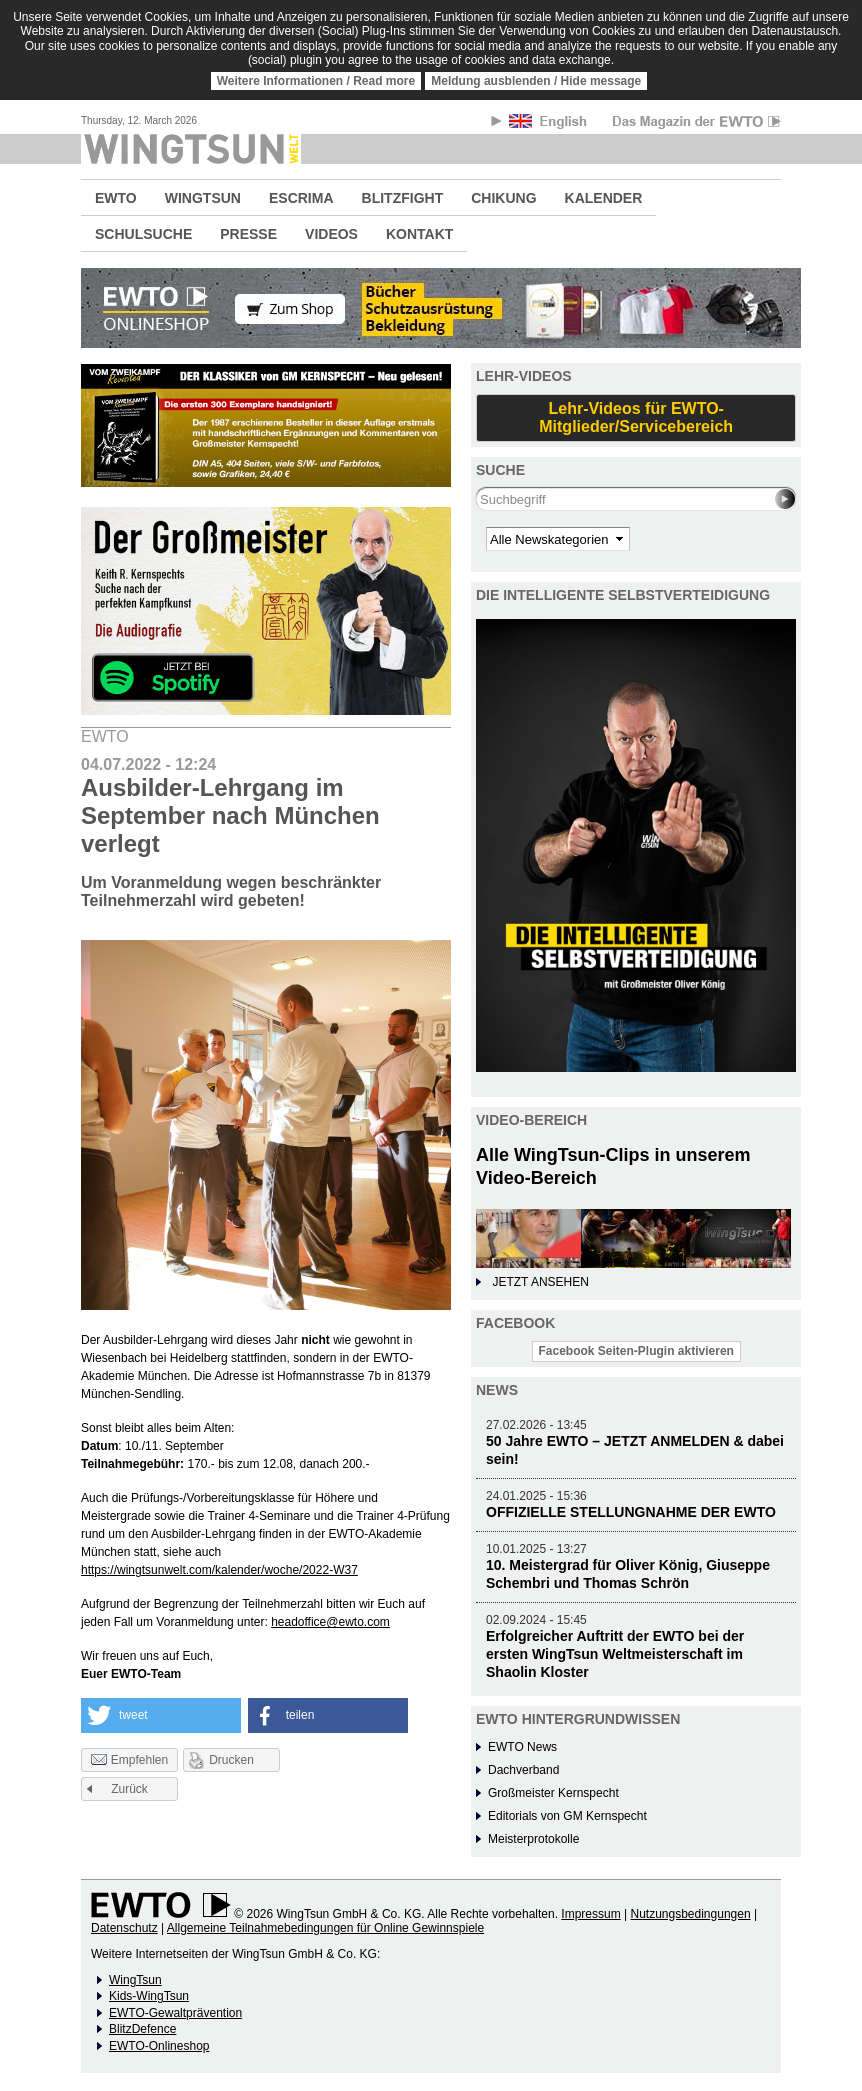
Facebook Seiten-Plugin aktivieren (636, 1351)
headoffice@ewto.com (330, 1622)
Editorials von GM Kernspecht (567, 1816)
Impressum (590, 1914)
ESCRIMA (301, 198)
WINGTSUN (203, 198)
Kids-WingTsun (149, 1996)
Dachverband (523, 1770)
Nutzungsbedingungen (690, 1914)
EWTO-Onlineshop (159, 2046)
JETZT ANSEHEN (540, 1282)
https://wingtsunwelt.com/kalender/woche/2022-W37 (219, 1570)
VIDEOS (331, 234)
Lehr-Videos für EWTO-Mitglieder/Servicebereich (636, 417)
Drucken (231, 1760)
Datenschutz (124, 1928)
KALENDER (604, 198)
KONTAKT (419, 234)
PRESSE (248, 234)
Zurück (129, 1789)
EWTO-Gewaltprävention (175, 2013)
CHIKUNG (503, 198)
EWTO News (522, 1747)
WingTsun (135, 1980)
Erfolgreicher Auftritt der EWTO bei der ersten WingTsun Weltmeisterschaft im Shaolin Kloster (615, 1654)
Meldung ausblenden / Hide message (536, 81)
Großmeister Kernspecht (553, 1793)
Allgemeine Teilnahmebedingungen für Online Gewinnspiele (325, 1928)
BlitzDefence (142, 2029)
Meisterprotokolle (533, 1839)
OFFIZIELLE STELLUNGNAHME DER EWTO (631, 1512)
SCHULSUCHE (143, 234)
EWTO (116, 198)
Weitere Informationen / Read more (316, 81)
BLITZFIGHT (403, 198)
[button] (161, 1715)
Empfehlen (129, 1761)
